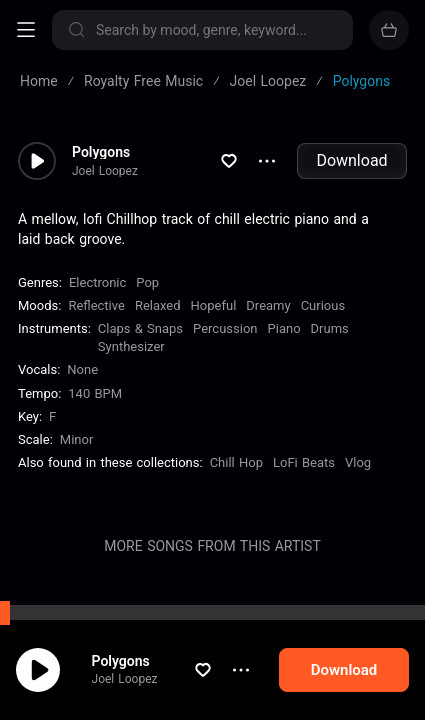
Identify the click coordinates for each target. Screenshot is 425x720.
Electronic (97, 282)
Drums (330, 328)
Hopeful (214, 305)
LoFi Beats (304, 462)
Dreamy (268, 305)
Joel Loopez (125, 679)
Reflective (96, 305)
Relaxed (158, 305)
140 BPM (95, 393)
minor (77, 439)
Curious (323, 305)
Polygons (121, 661)
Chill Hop (236, 462)
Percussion (225, 328)
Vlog (358, 462)
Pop (147, 282)
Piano (284, 328)
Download (351, 160)
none (82, 369)
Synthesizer (131, 346)
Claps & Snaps (140, 328)
